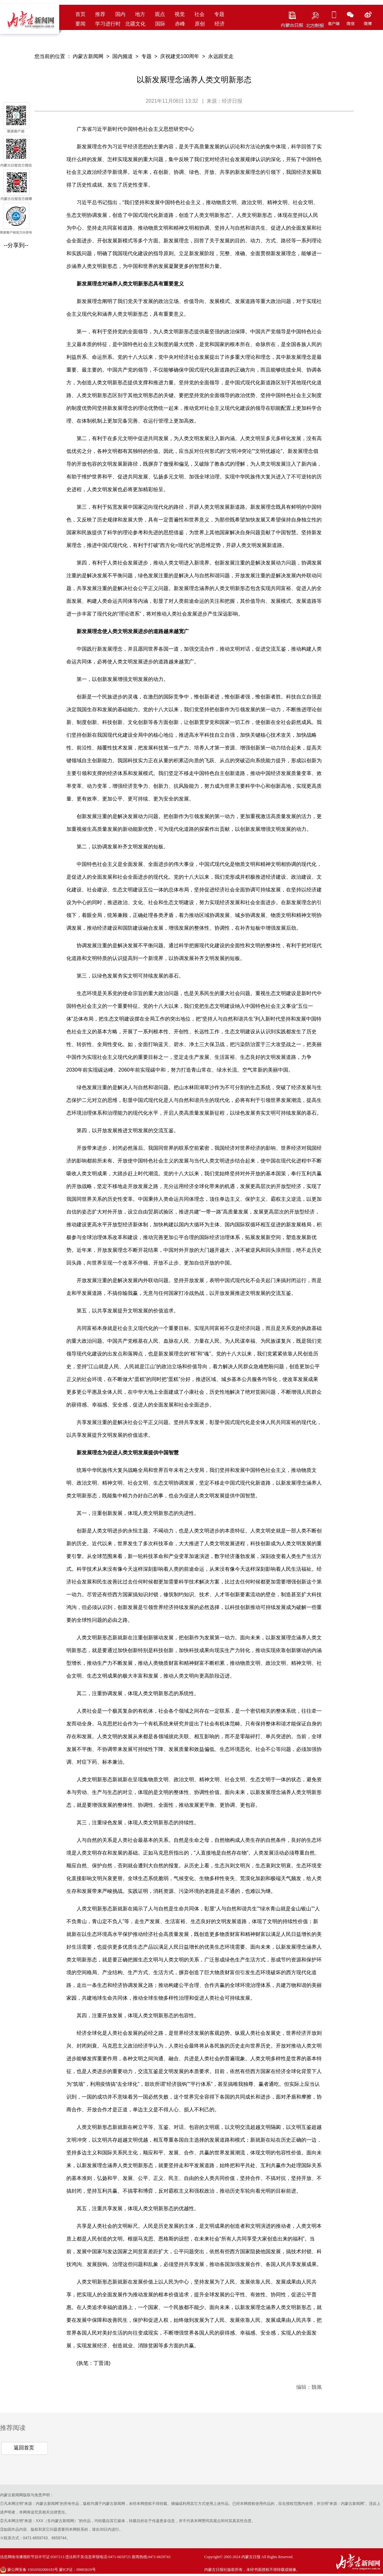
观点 (160, 14)
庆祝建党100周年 (179, 56)
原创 (200, 23)
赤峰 (180, 23)
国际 (160, 23)
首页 (80, 14)
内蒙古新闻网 (88, 56)
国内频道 (122, 56)
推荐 (100, 14)
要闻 (80, 23)
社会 (199, 14)
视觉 (180, 14)
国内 (120, 14)
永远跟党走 (221, 56)
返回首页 (24, 2447)
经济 (219, 23)
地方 (140, 14)
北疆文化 (135, 23)
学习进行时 (108, 23)
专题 (219, 14)
